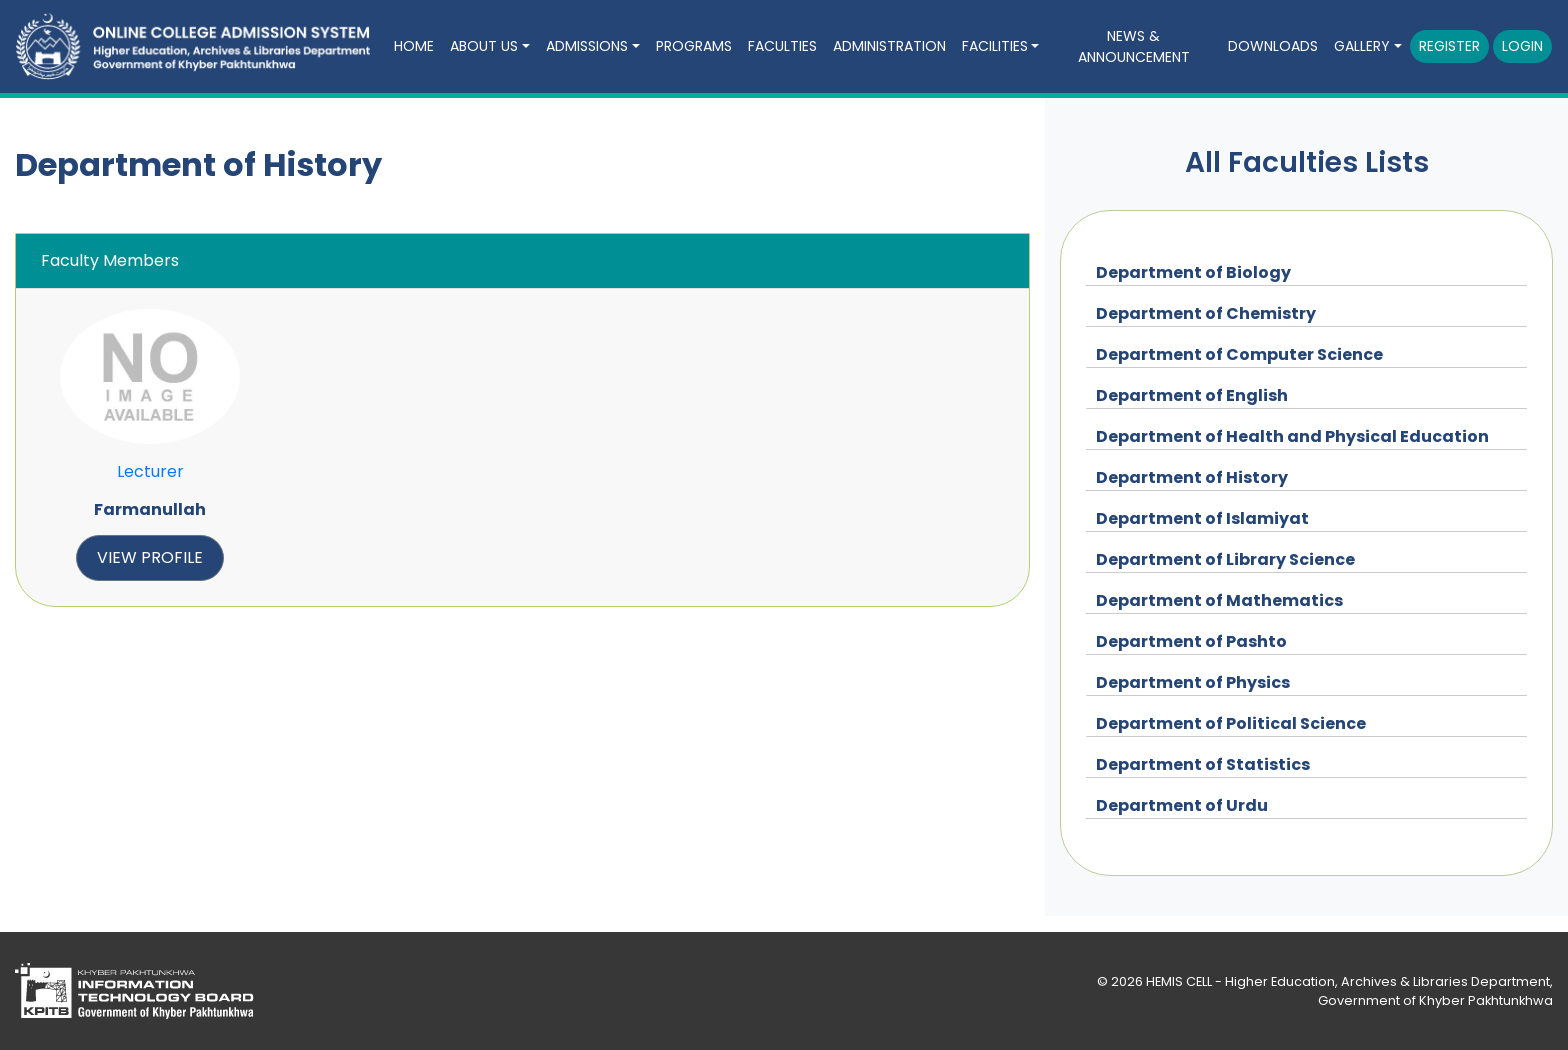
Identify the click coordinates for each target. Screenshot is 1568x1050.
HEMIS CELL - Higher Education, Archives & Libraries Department (1348, 981)
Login (1522, 46)
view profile (150, 557)
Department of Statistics (1203, 764)
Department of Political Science (1231, 723)
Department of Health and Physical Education (1292, 436)
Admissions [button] (587, 46)
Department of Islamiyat (1202, 518)
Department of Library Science (1225, 559)
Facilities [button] (995, 46)
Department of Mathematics (1219, 600)
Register (1449, 46)
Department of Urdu (1182, 805)
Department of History (1192, 477)
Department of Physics (1193, 682)
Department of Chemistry (1206, 313)
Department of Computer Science (1239, 354)
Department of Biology (1193, 272)
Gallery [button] (1362, 46)
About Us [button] (484, 46)
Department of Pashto (1191, 641)
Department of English (1192, 395)
